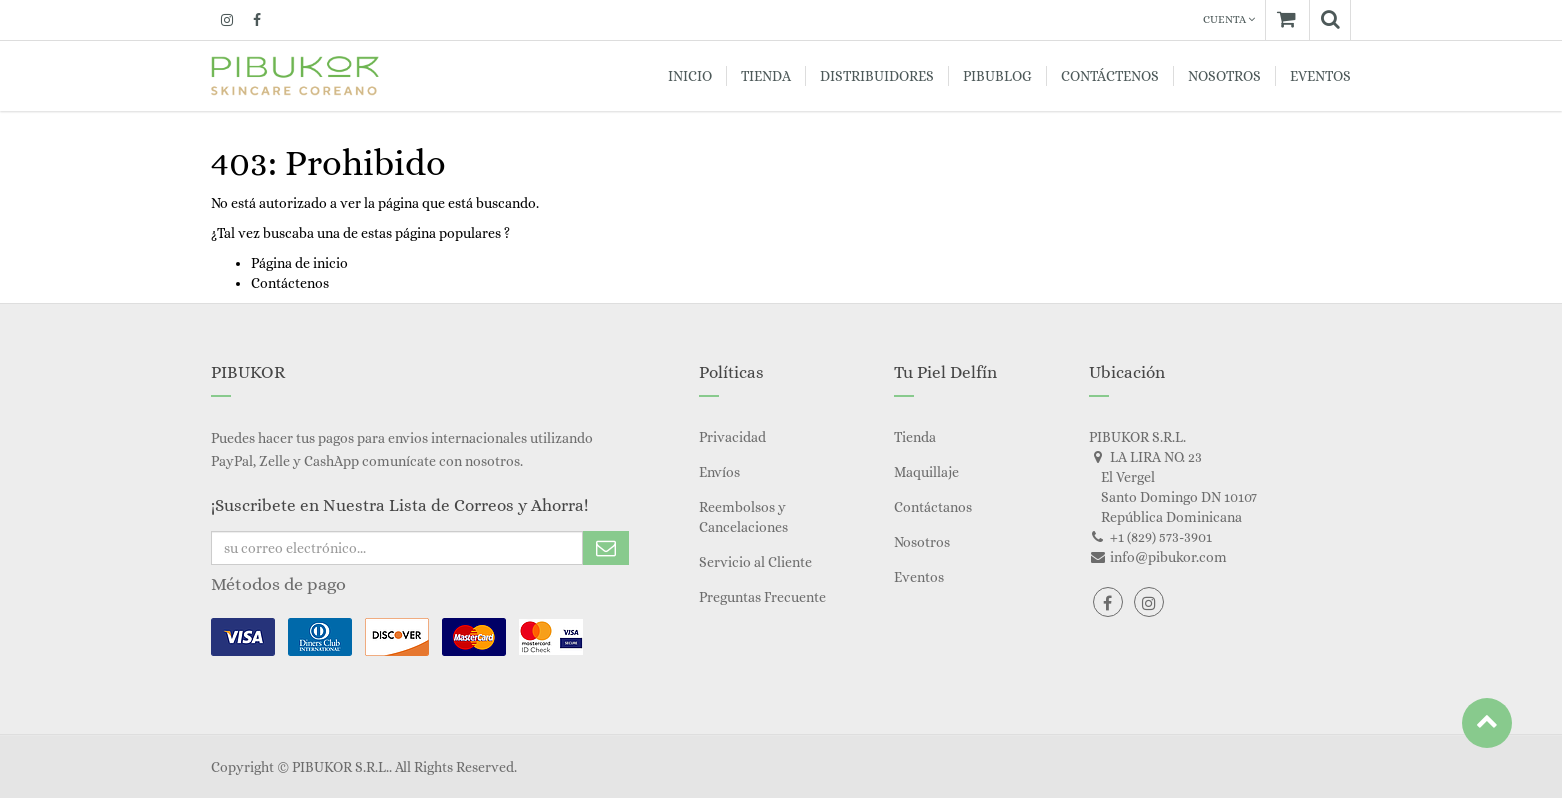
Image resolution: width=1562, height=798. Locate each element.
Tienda (915, 437)
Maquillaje (926, 472)
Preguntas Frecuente (762, 597)
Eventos (919, 577)
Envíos (719, 472)
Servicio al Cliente (755, 562)
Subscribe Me (606, 548)
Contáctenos (290, 283)
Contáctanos (933, 507)
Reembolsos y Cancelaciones (743, 517)
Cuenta (1229, 19)
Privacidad (732, 437)
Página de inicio (299, 263)
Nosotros (922, 542)
